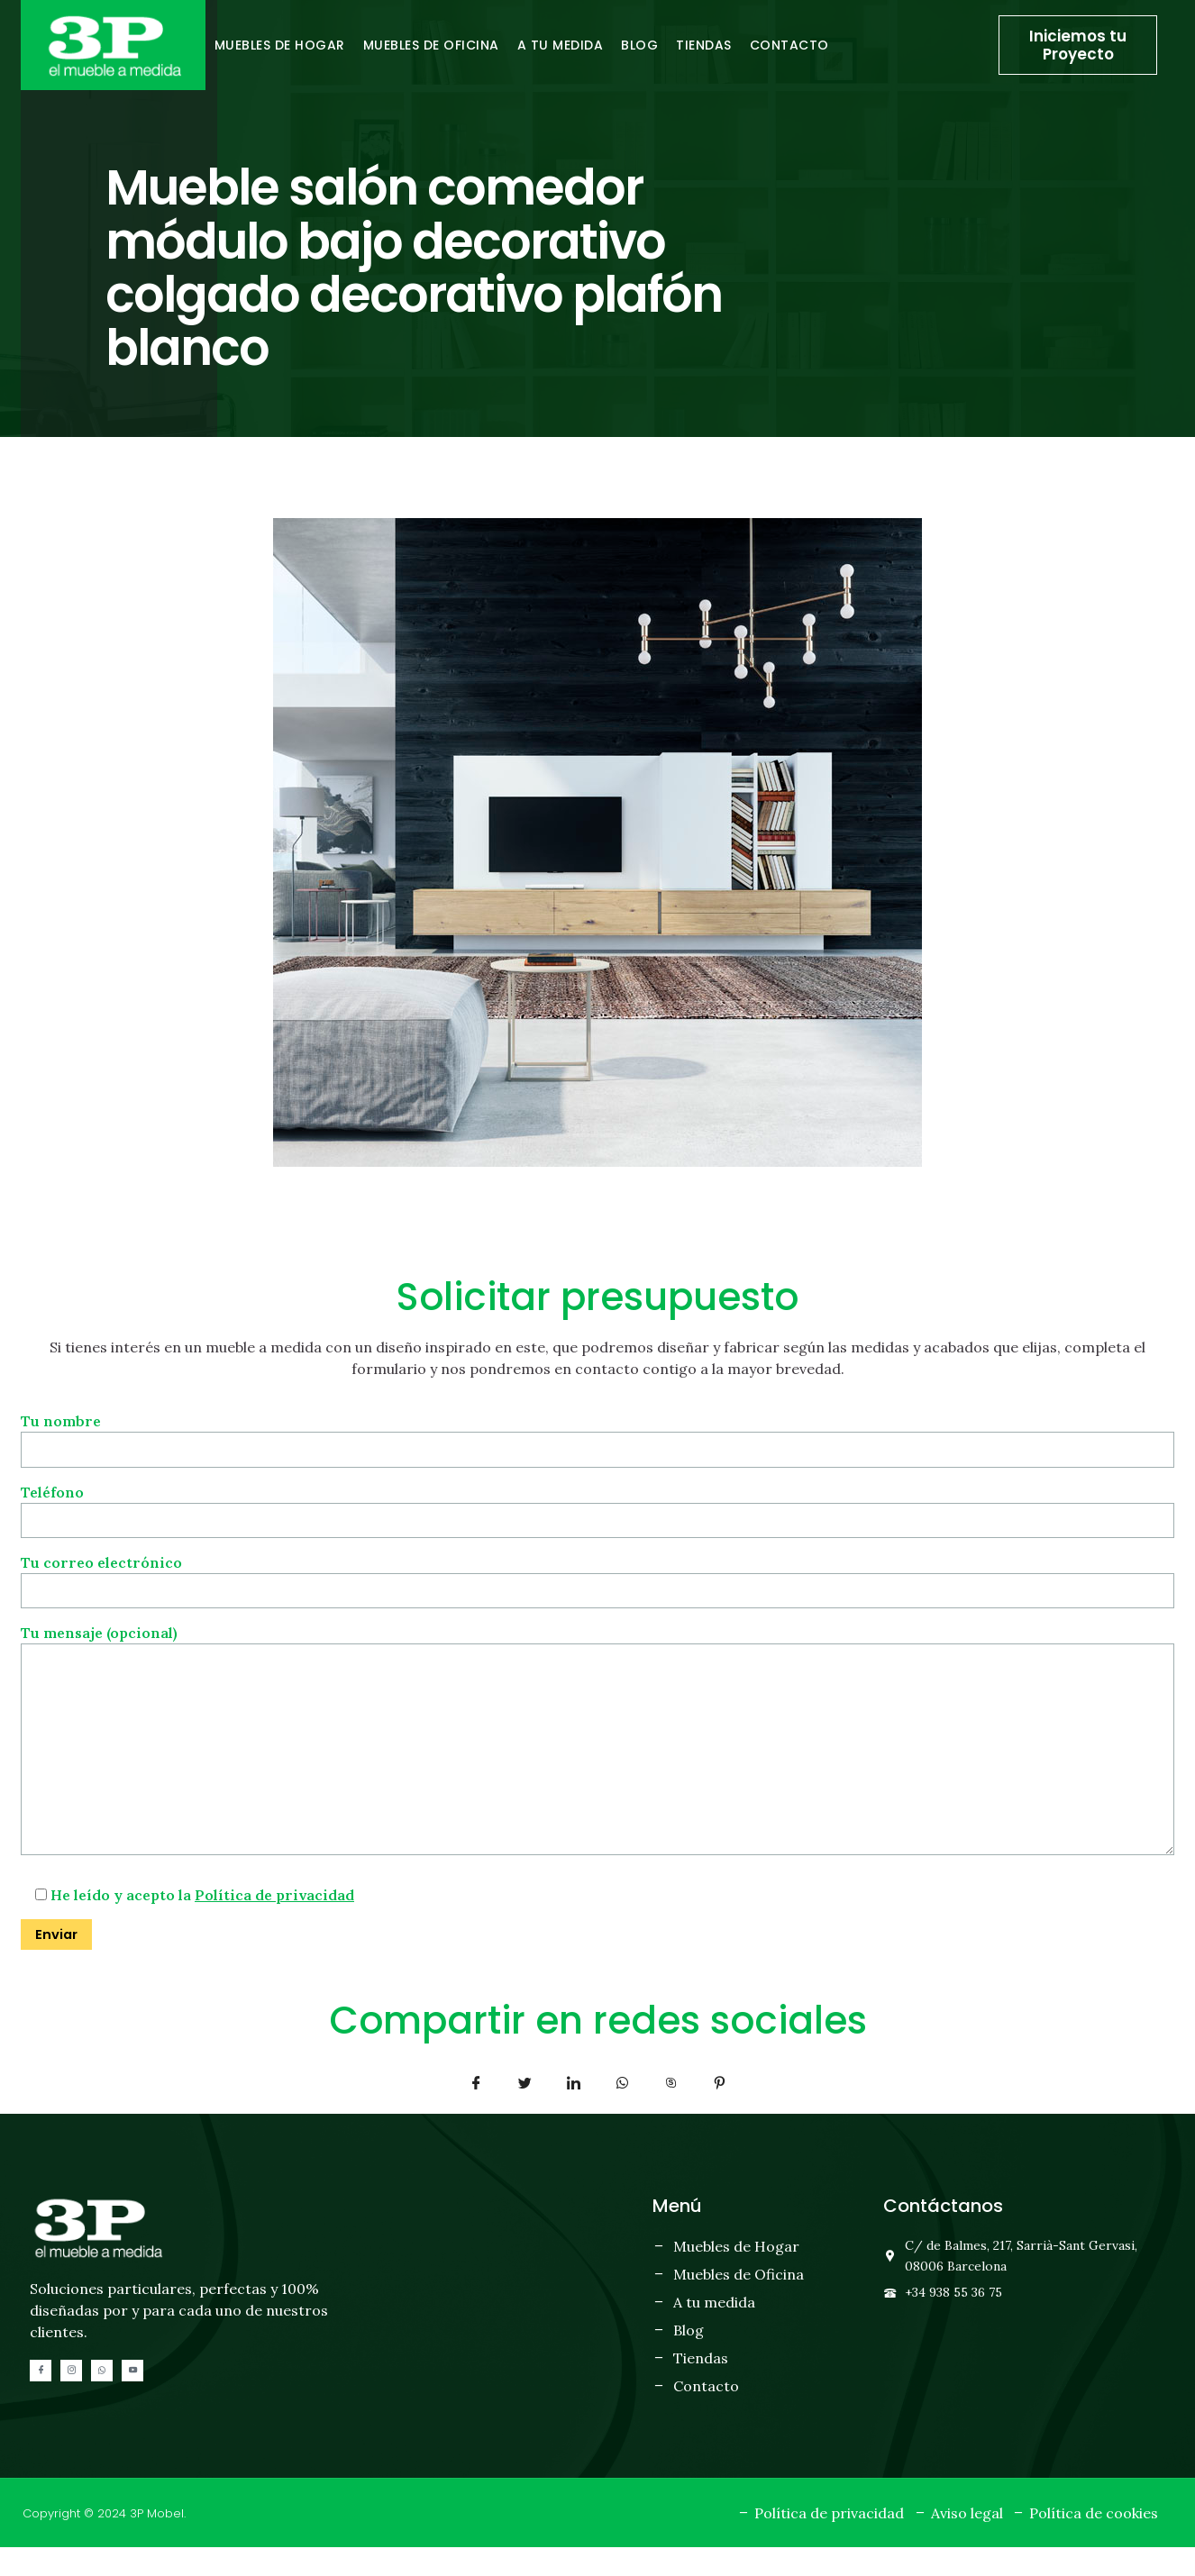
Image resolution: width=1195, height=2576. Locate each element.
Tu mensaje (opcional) (597, 1758)
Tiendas (704, 45)
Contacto (789, 45)
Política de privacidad (274, 1922)
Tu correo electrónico (597, 1580)
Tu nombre (597, 1435)
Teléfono (597, 1508)
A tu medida (560, 45)
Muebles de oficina (431, 45)
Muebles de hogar (279, 45)
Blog (639, 45)
